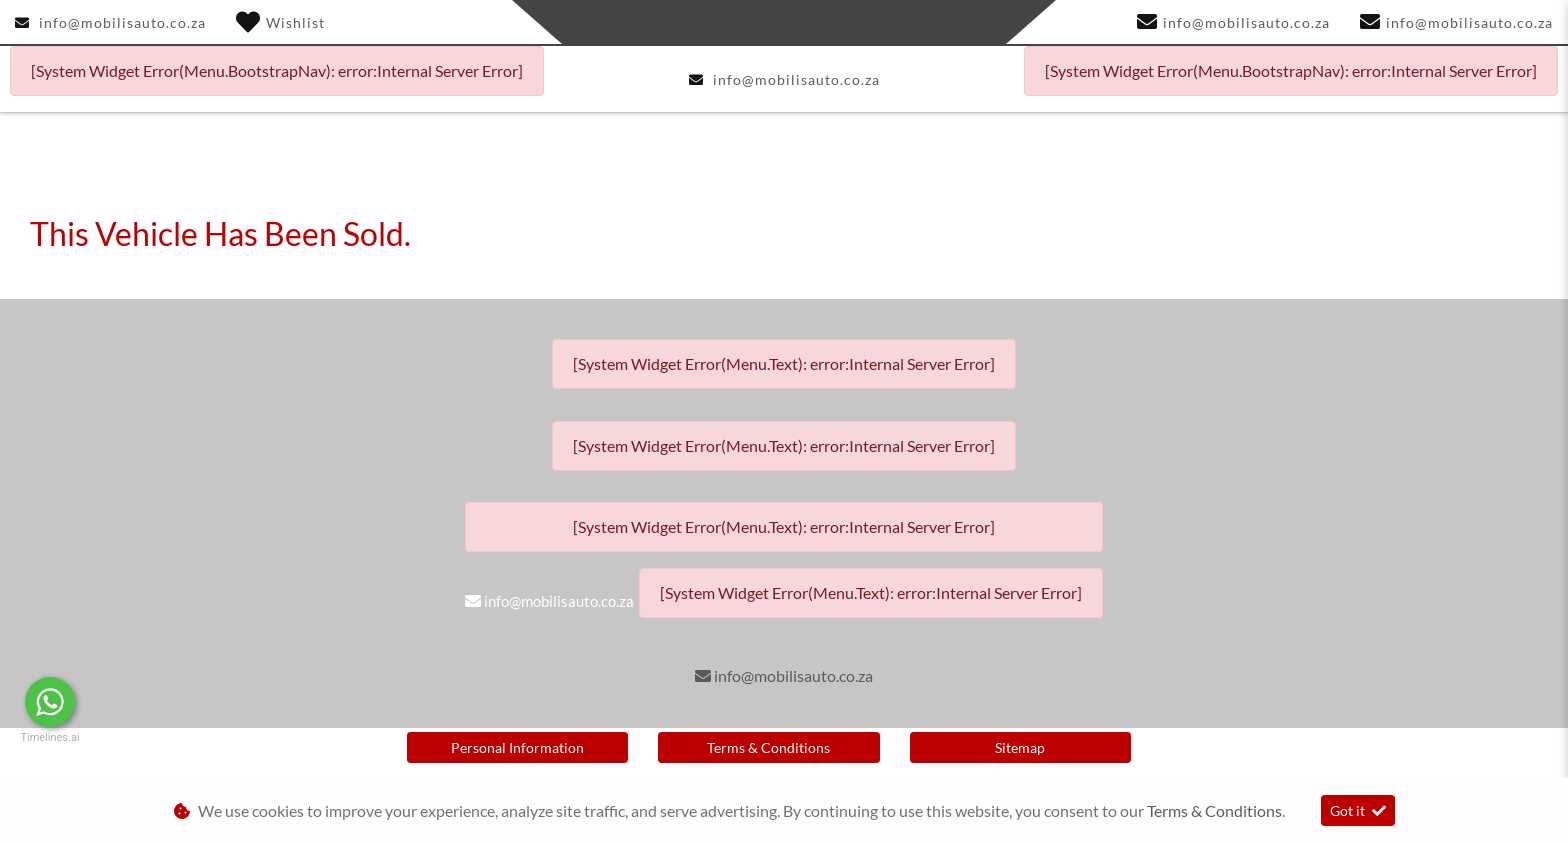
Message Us (150, 702)
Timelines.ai (49, 737)
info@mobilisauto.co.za (122, 22)
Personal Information (517, 747)
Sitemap (1020, 747)
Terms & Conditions (768, 747)
